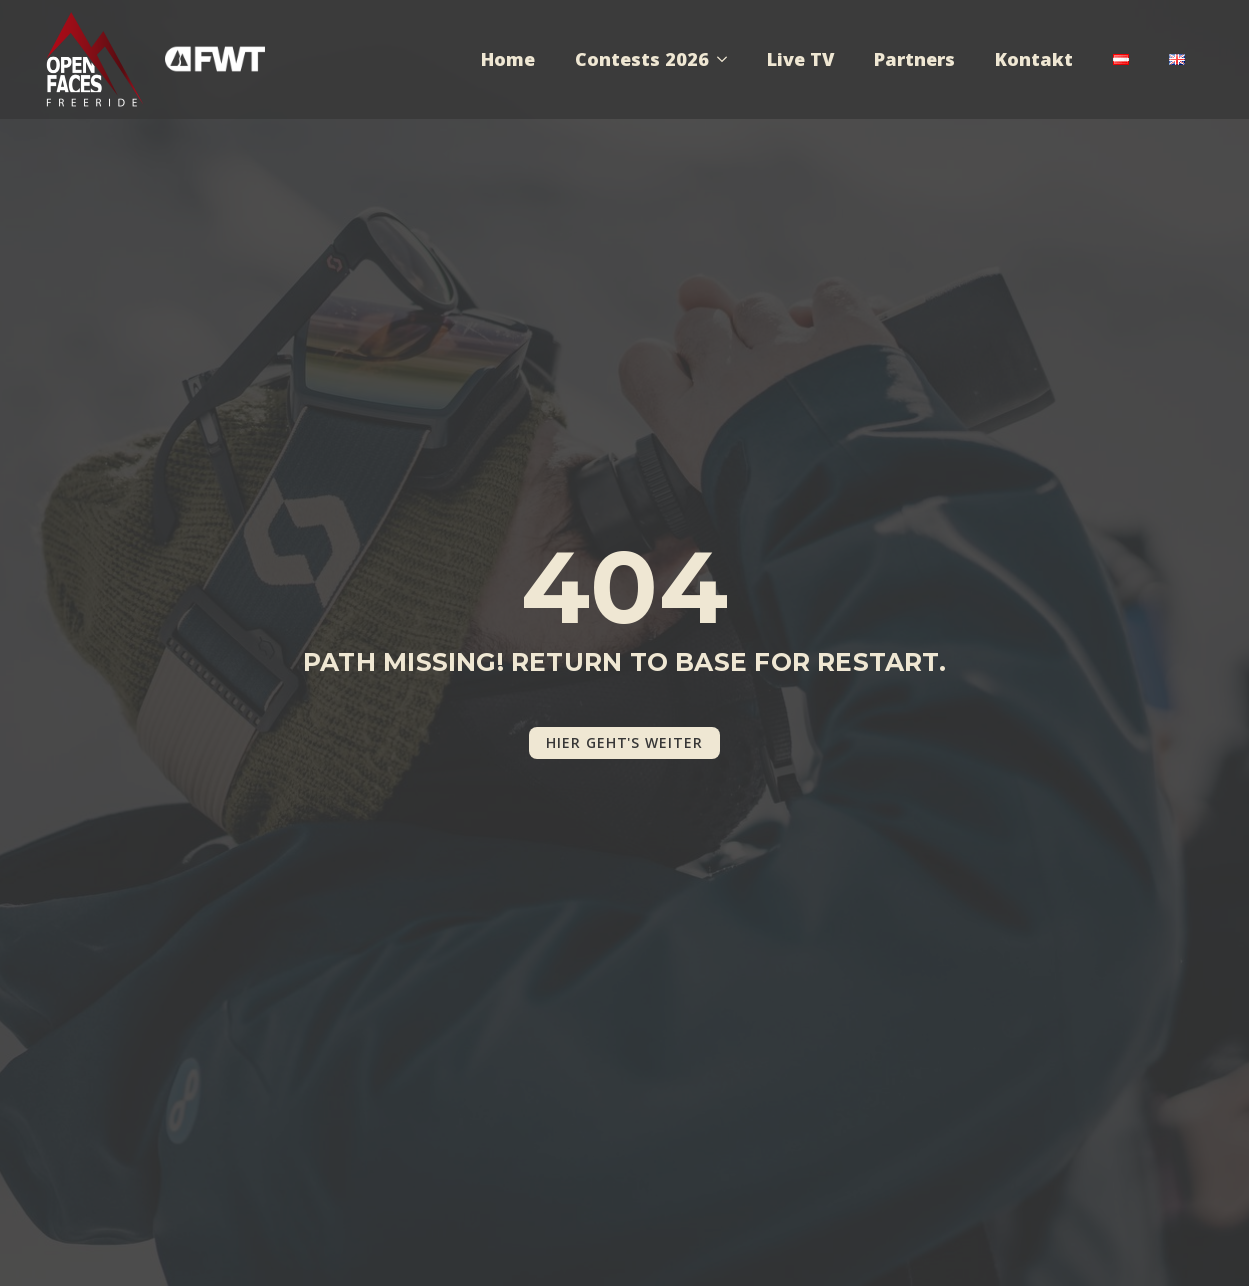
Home (508, 59)
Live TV (800, 59)
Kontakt (1034, 59)
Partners (914, 59)
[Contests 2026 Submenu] (728, 59)
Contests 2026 (642, 59)
